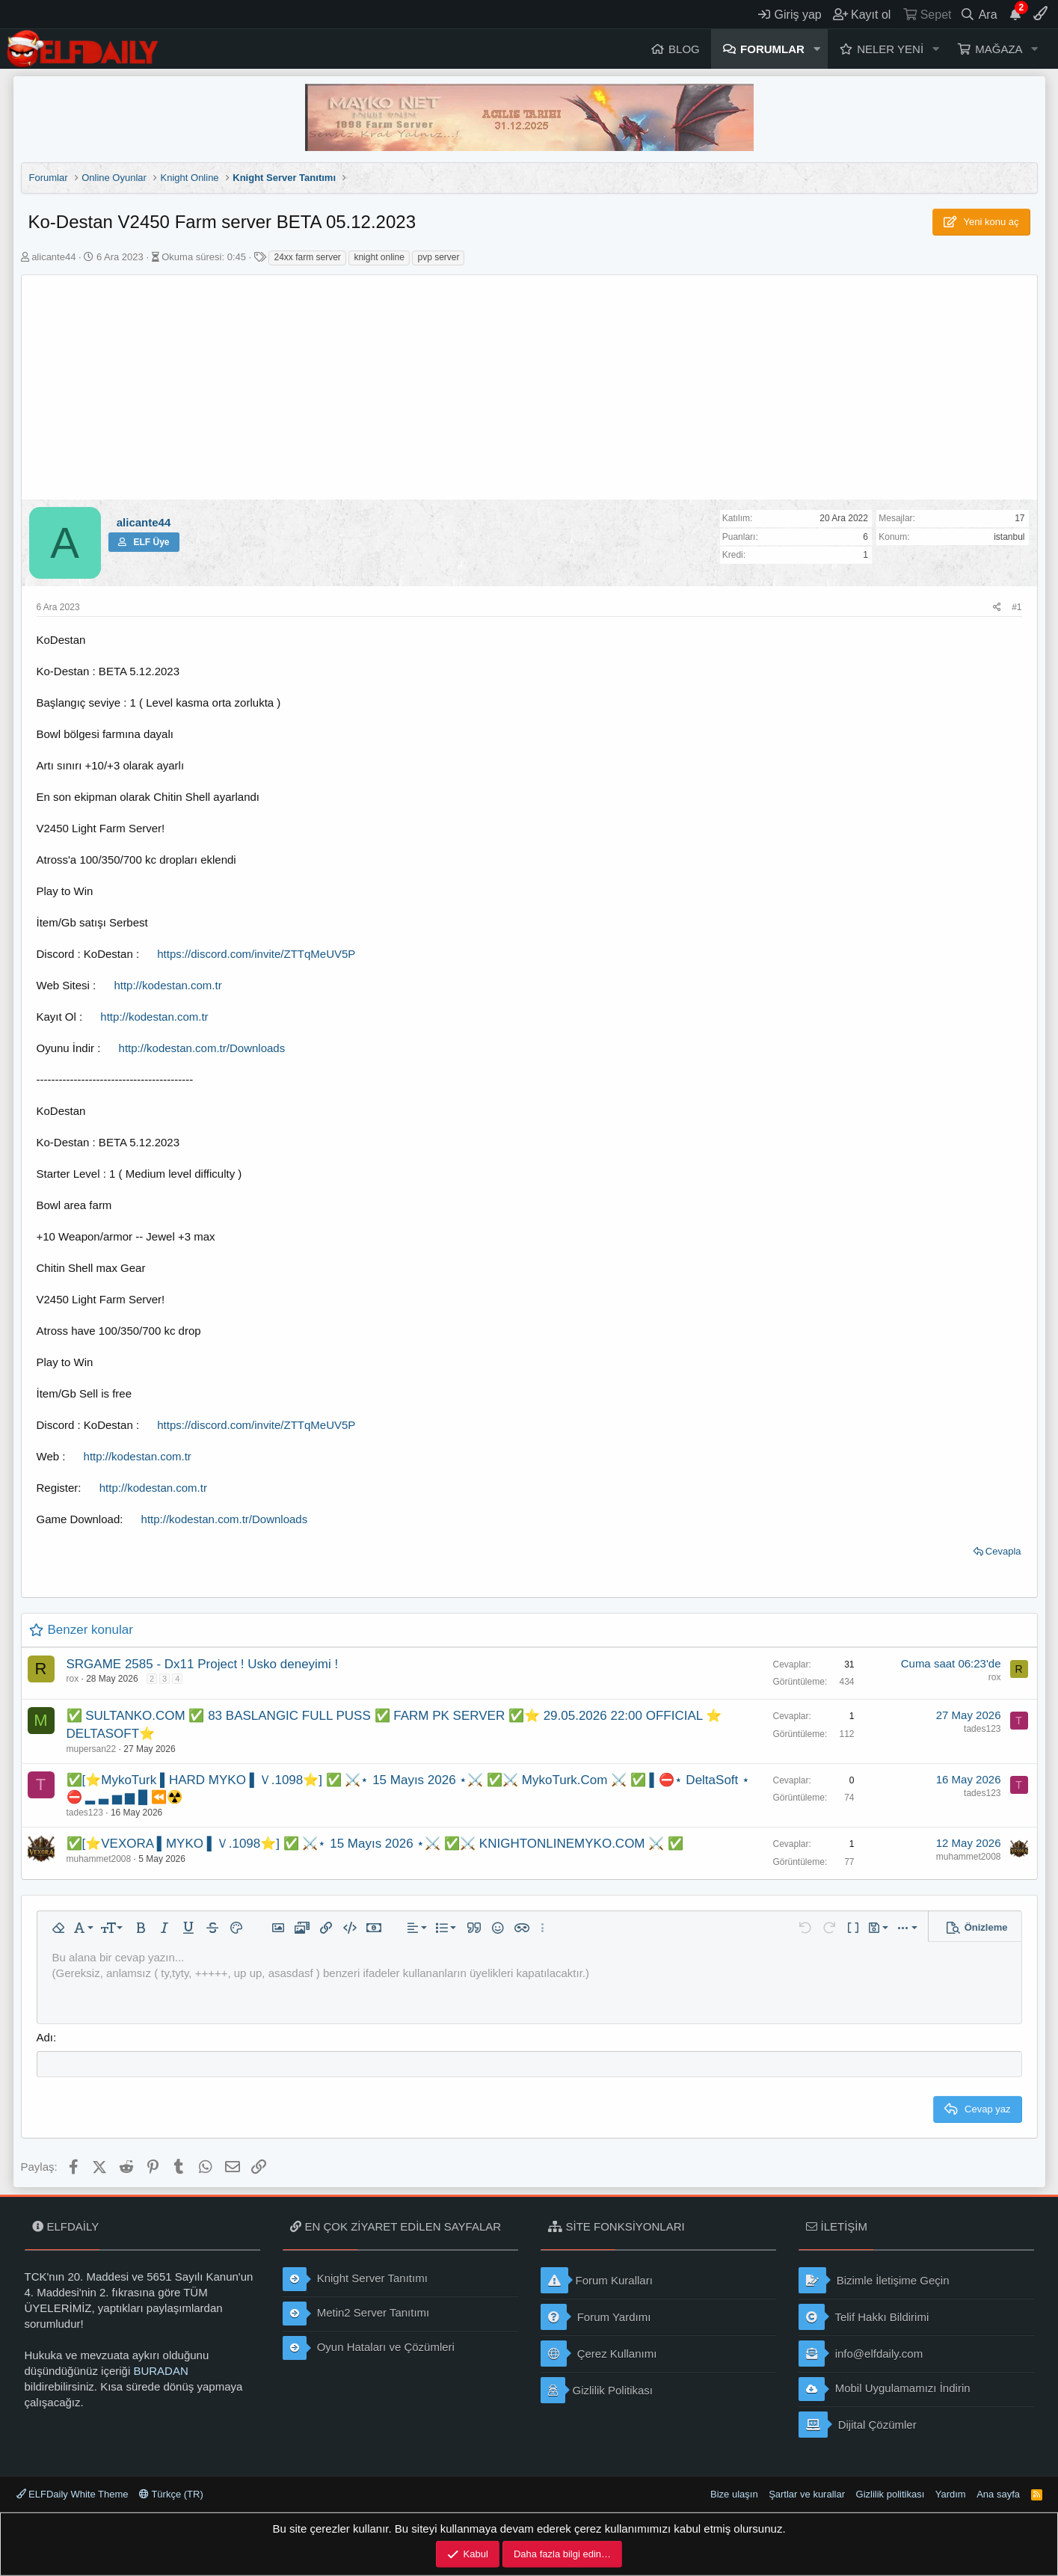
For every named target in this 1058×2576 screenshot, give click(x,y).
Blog (684, 49)
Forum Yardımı (596, 2317)
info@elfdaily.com (861, 2353)
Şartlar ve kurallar (807, 2494)
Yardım (950, 2494)
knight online (379, 257)
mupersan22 (92, 1749)
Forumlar (772, 49)
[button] (817, 49)
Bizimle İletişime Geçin (874, 2280)
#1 (1016, 607)
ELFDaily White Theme (72, 2494)
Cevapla (1003, 1551)
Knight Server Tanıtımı (355, 2279)
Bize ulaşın (734, 2494)
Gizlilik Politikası (597, 2390)
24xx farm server (307, 257)
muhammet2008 (99, 1859)
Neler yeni (890, 49)
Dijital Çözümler (858, 2424)
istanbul (1009, 537)
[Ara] (978, 14)
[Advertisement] (529, 387)
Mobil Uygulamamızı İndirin (885, 2389)
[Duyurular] (1015, 14)
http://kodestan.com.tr (167, 985)
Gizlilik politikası (890, 2494)
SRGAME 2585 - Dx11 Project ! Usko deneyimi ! (203, 1664)
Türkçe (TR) (171, 2494)
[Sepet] (926, 14)
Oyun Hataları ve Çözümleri (369, 2348)
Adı (45, 2037)
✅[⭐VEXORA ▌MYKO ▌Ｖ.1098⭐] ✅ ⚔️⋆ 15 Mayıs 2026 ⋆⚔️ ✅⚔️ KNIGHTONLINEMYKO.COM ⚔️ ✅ (375, 1843)
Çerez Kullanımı (599, 2353)
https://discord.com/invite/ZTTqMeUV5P (256, 953)
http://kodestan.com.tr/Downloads (202, 1048)
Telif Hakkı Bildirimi (864, 2317)
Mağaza (998, 49)
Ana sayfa (998, 2494)
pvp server (438, 257)
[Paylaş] (997, 607)
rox (73, 1678)
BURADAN (160, 2370)
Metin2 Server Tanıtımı (356, 2314)
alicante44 (53, 256)
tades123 (982, 1729)
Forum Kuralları (597, 2280)
